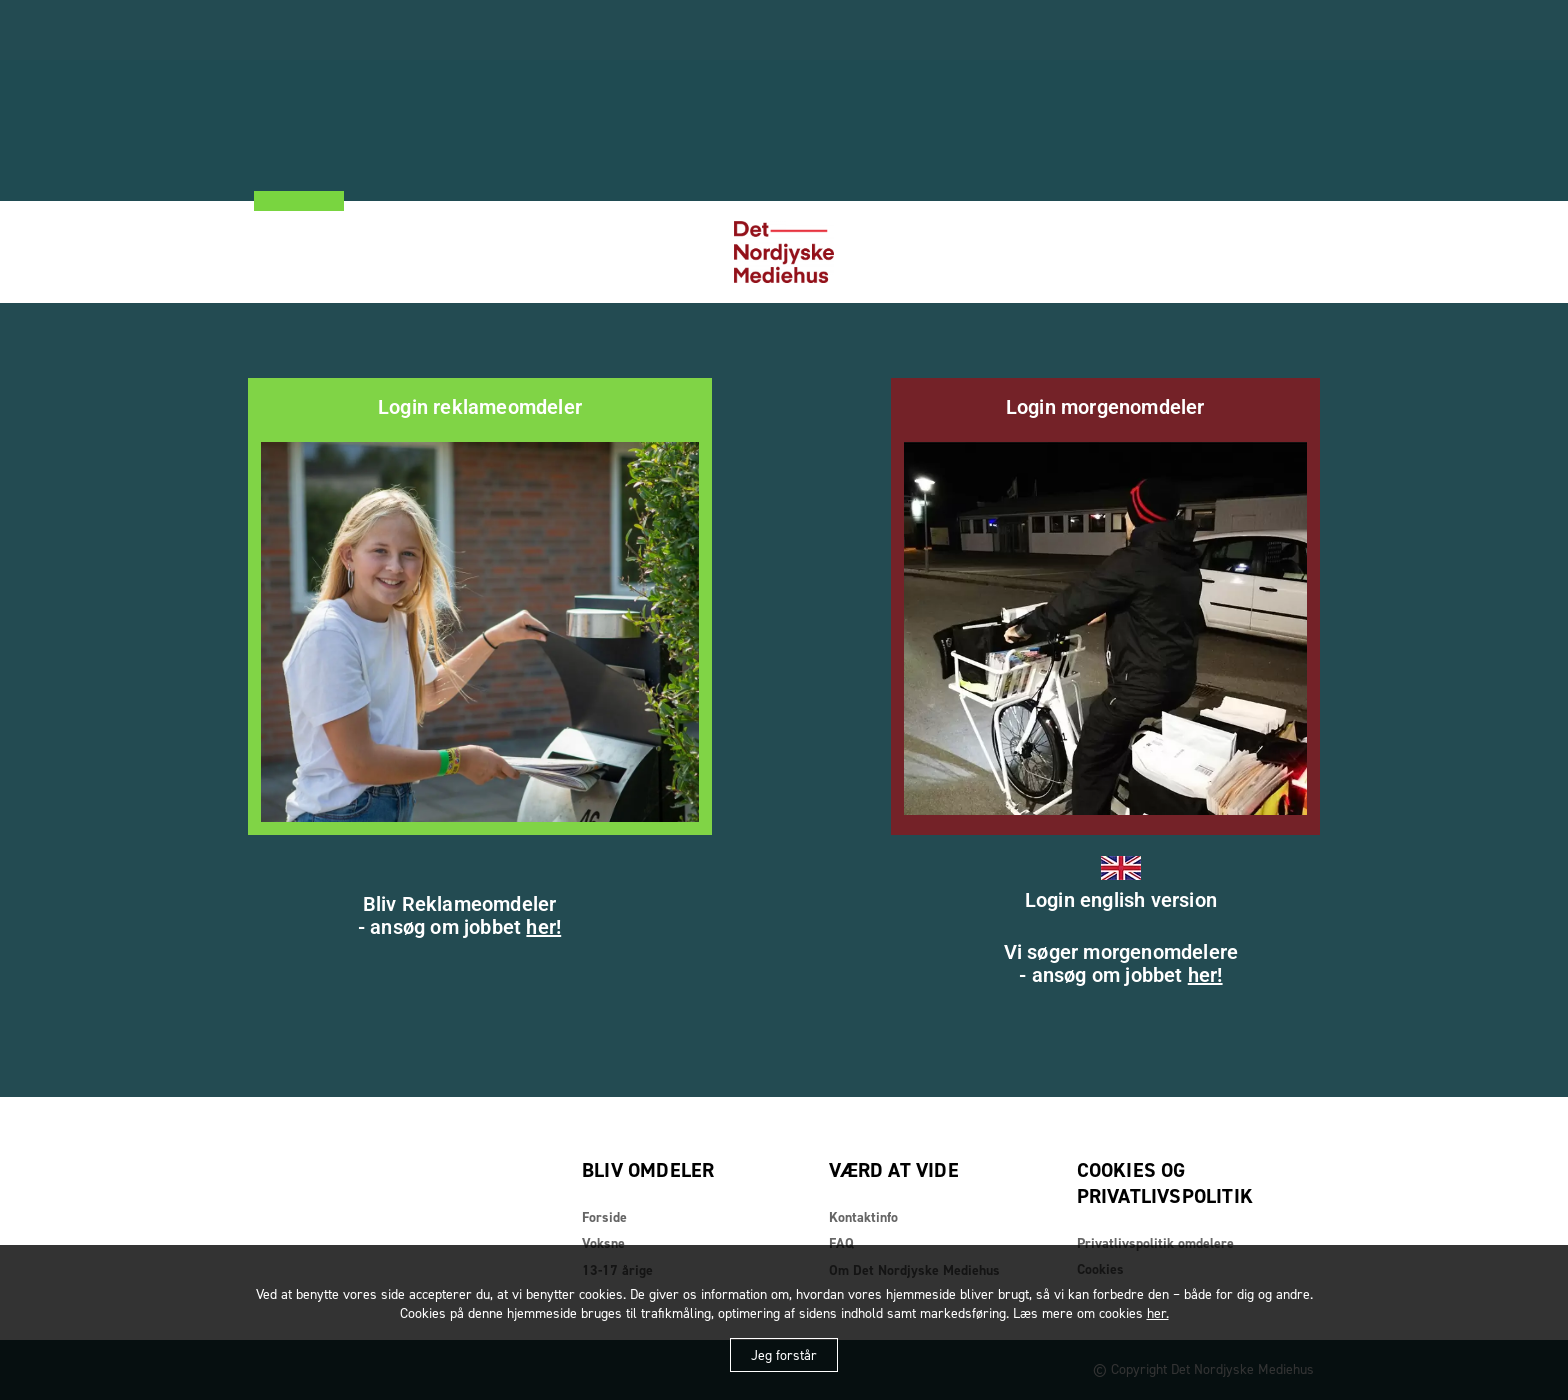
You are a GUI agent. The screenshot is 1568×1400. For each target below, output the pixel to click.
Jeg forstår (784, 1355)
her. (1158, 1313)
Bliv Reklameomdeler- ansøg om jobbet (459, 915)
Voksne (603, 1243)
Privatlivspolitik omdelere (1155, 1243)
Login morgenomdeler (1105, 407)
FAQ (841, 1243)
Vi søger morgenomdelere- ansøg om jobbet (1121, 963)
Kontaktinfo (863, 1217)
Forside (604, 1217)
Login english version (1121, 900)
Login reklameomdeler (480, 407)
